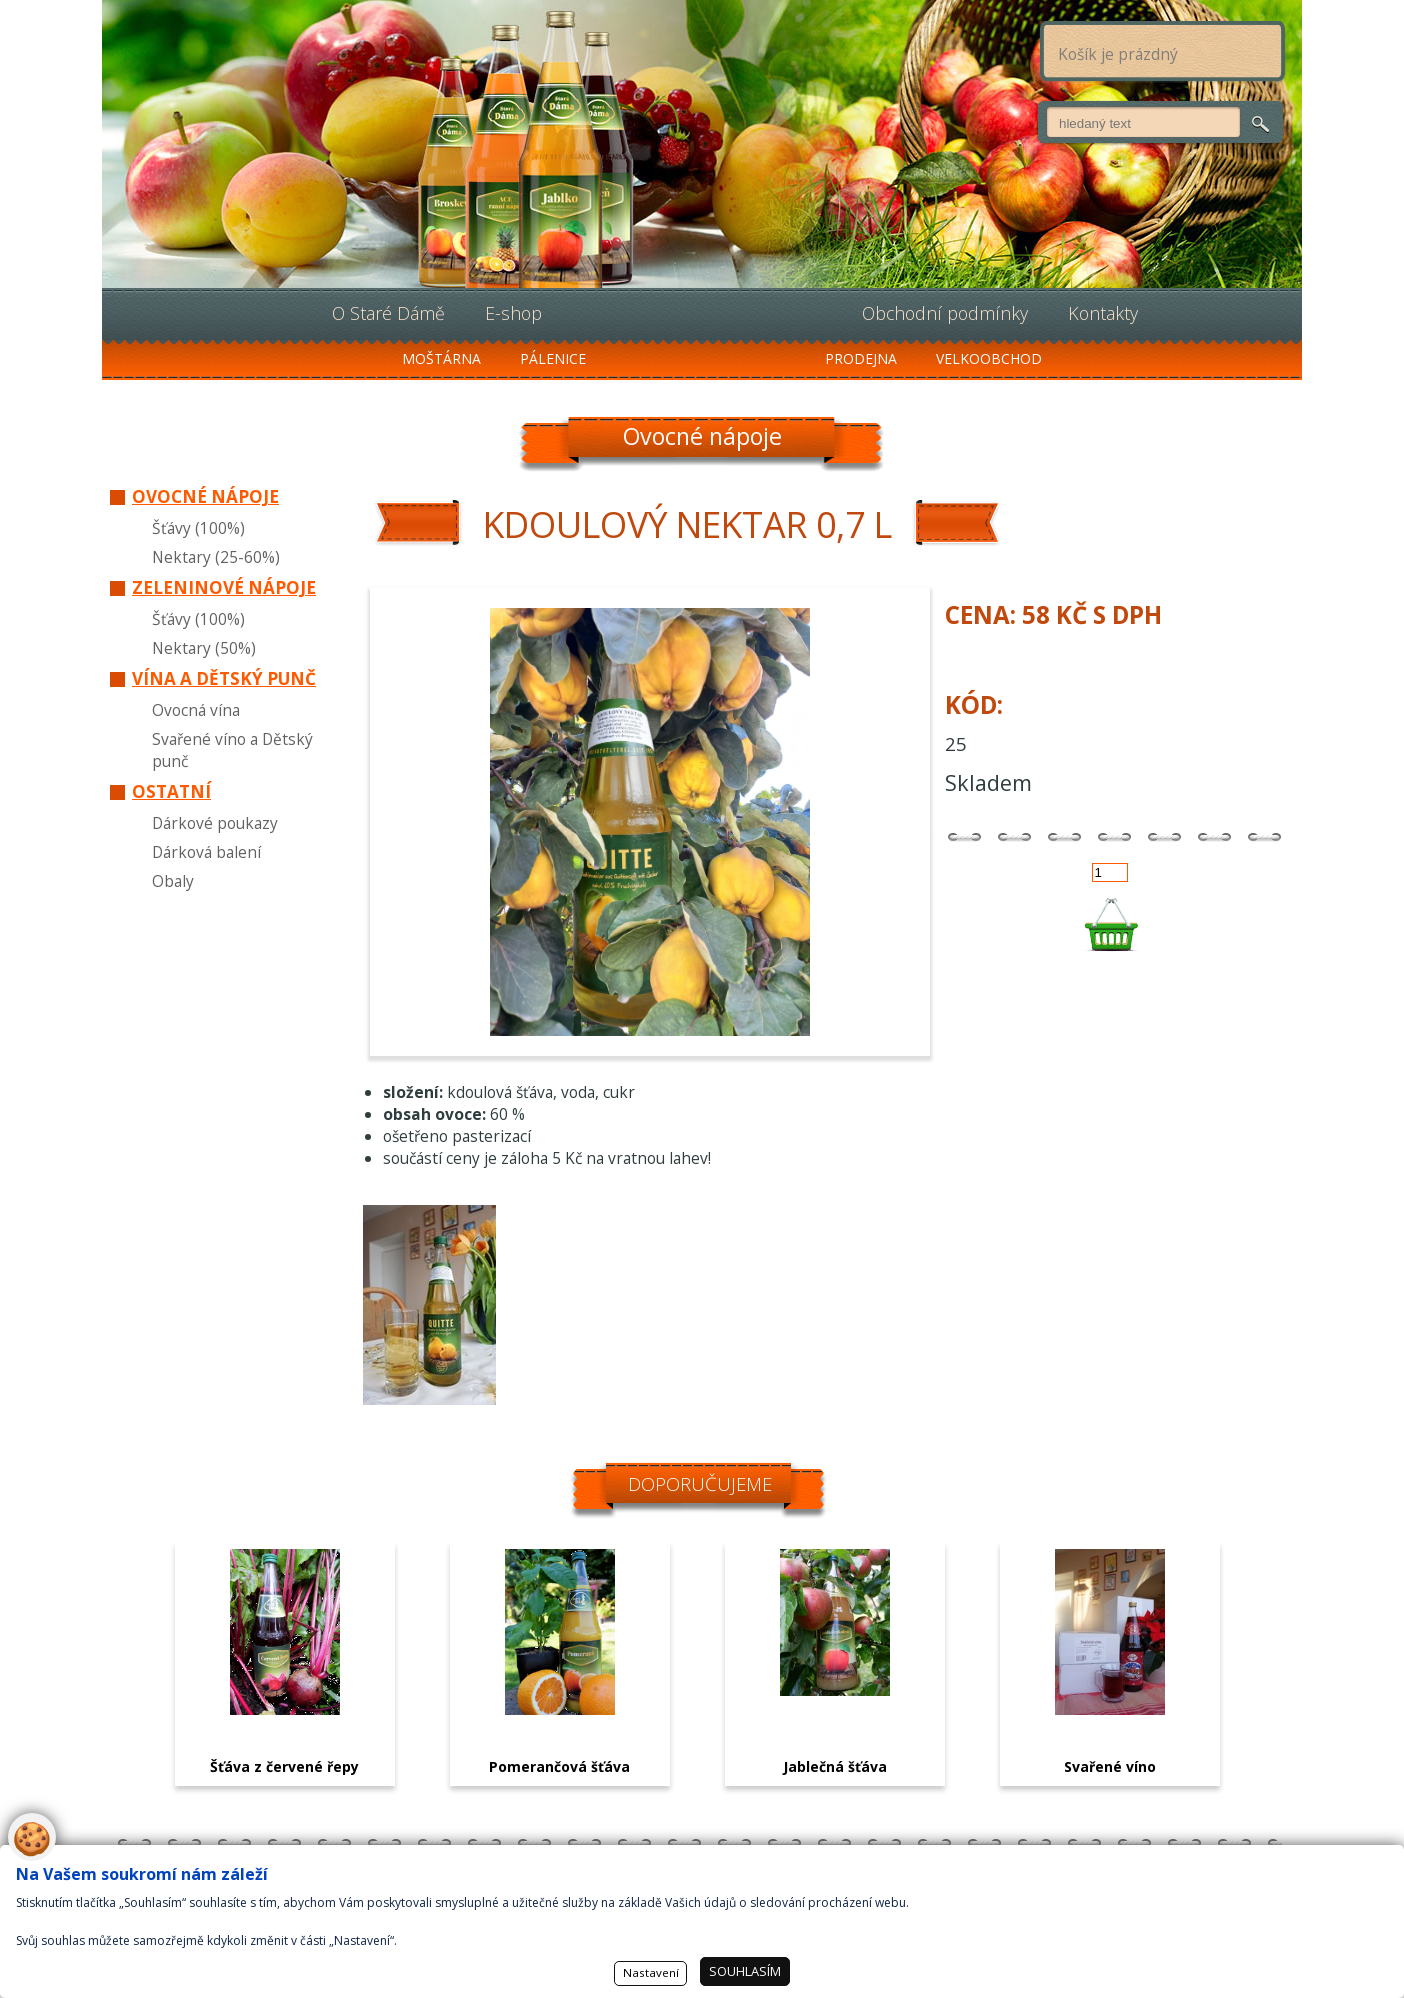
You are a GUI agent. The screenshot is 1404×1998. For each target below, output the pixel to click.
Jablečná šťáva (835, 1766)
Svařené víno (1110, 1766)
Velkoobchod (989, 358)
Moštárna (441, 358)
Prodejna (861, 358)
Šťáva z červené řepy (284, 1766)
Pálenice (553, 358)
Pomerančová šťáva (559, 1766)
